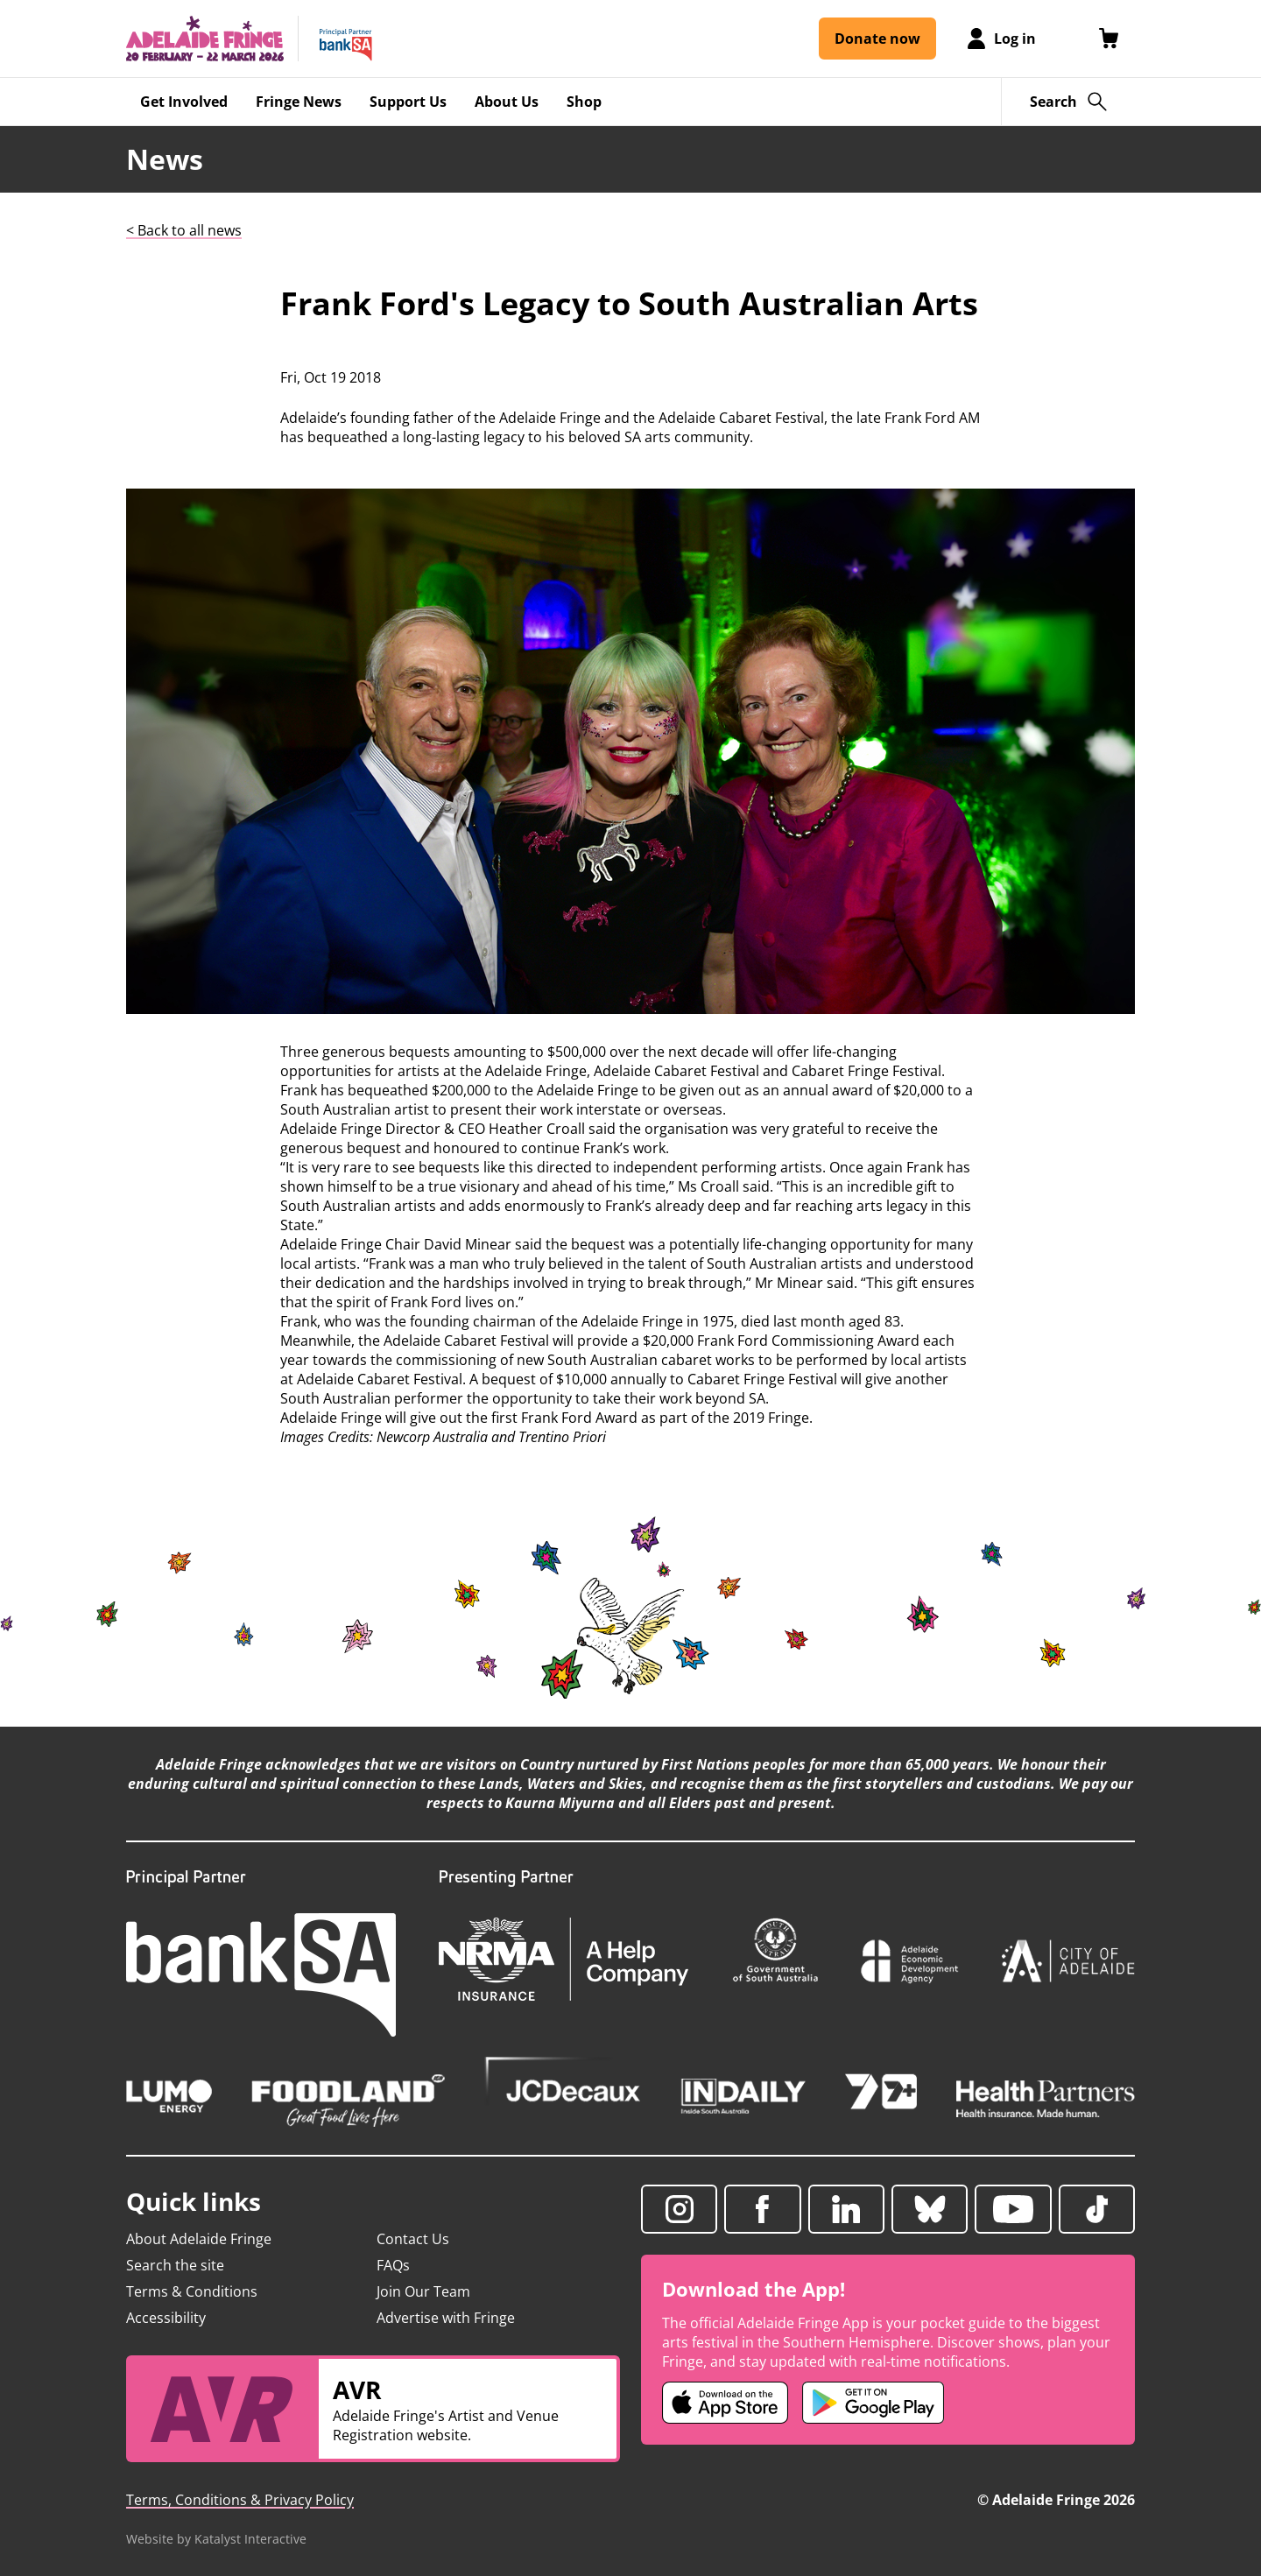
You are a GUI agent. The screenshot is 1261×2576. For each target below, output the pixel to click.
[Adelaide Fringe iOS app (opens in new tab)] (725, 2403)
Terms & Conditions (191, 2291)
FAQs (393, 2265)
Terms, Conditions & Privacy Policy (240, 2499)
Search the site (175, 2265)
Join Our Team (423, 2291)
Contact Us (413, 2239)
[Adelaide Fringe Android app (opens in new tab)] (873, 2403)
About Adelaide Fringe (198, 2239)
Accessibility (166, 2317)
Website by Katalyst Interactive (216, 2538)
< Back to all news (184, 230)
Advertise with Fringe (446, 2317)
